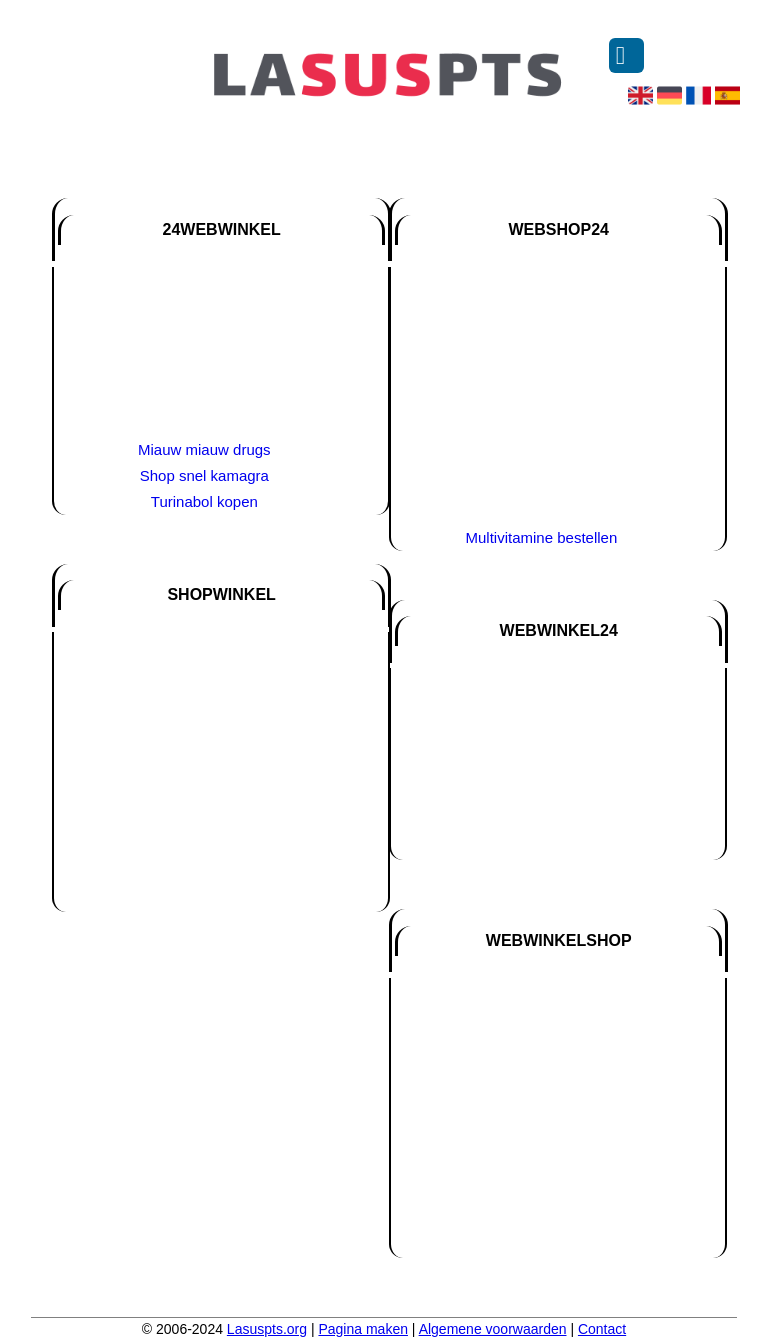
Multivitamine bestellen (542, 537)
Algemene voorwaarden (493, 1329)
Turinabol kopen (204, 501)
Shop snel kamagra (204, 475)
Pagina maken (363, 1329)
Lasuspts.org (267, 1329)
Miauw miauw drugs (204, 449)
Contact (602, 1329)
